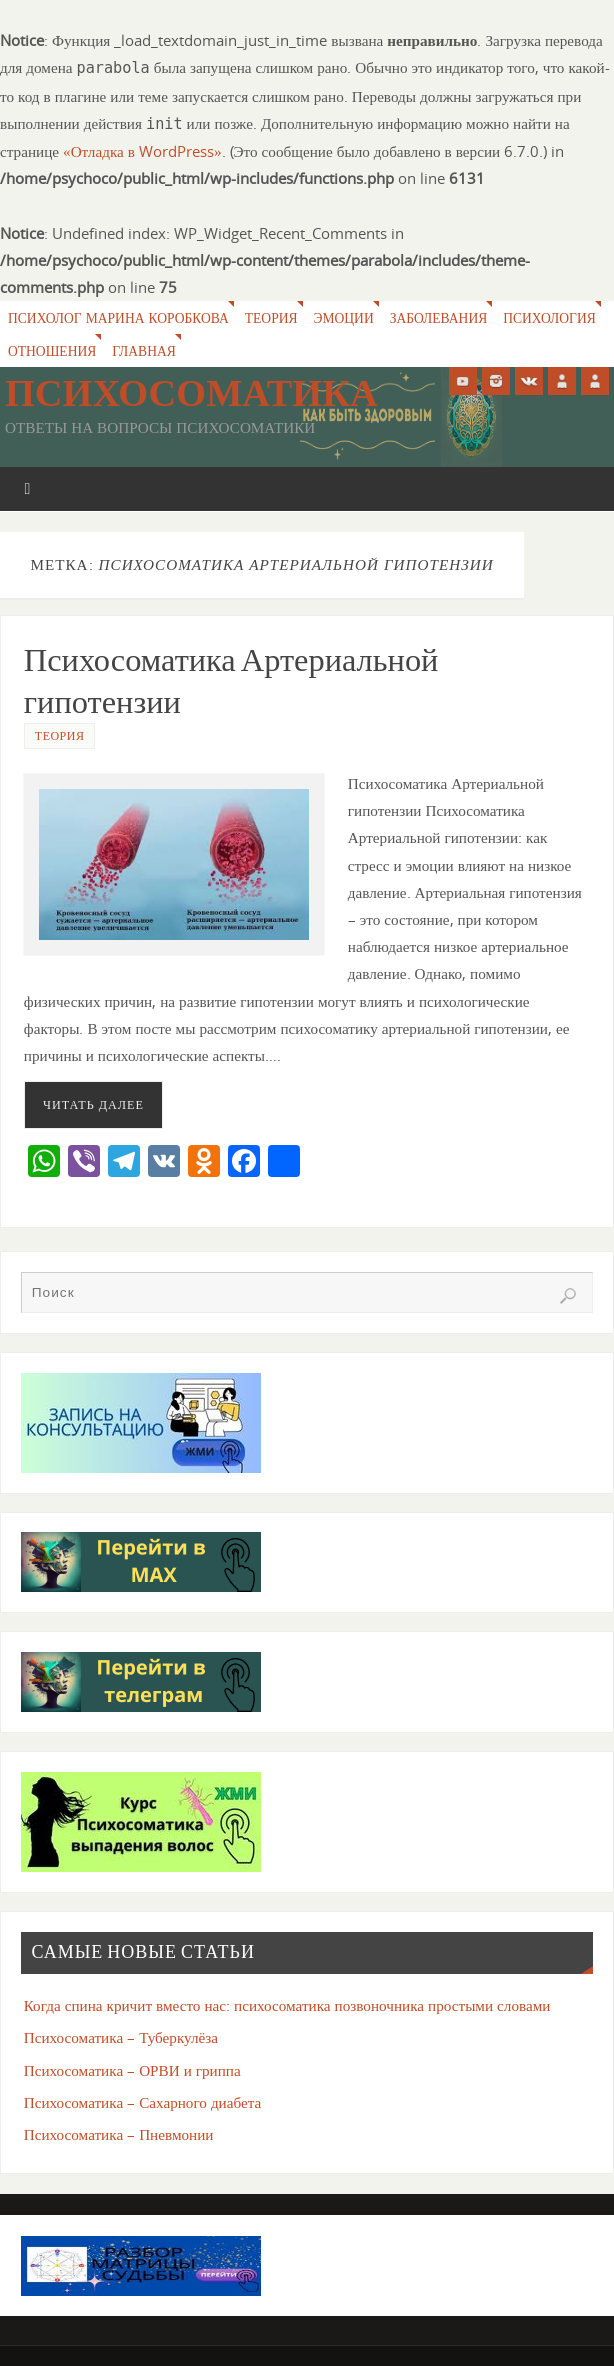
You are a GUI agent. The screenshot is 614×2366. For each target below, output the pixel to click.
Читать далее (93, 1104)
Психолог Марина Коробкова (119, 317)
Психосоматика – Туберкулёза (121, 2037)
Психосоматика (191, 393)
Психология (553, 317)
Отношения (52, 350)
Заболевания (441, 317)
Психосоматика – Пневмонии (119, 2134)
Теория (272, 317)
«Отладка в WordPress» (142, 151)
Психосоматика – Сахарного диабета (143, 2102)
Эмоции (346, 317)
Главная (145, 350)
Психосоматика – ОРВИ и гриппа (132, 2070)
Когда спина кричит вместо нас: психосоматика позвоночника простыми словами (287, 2005)
